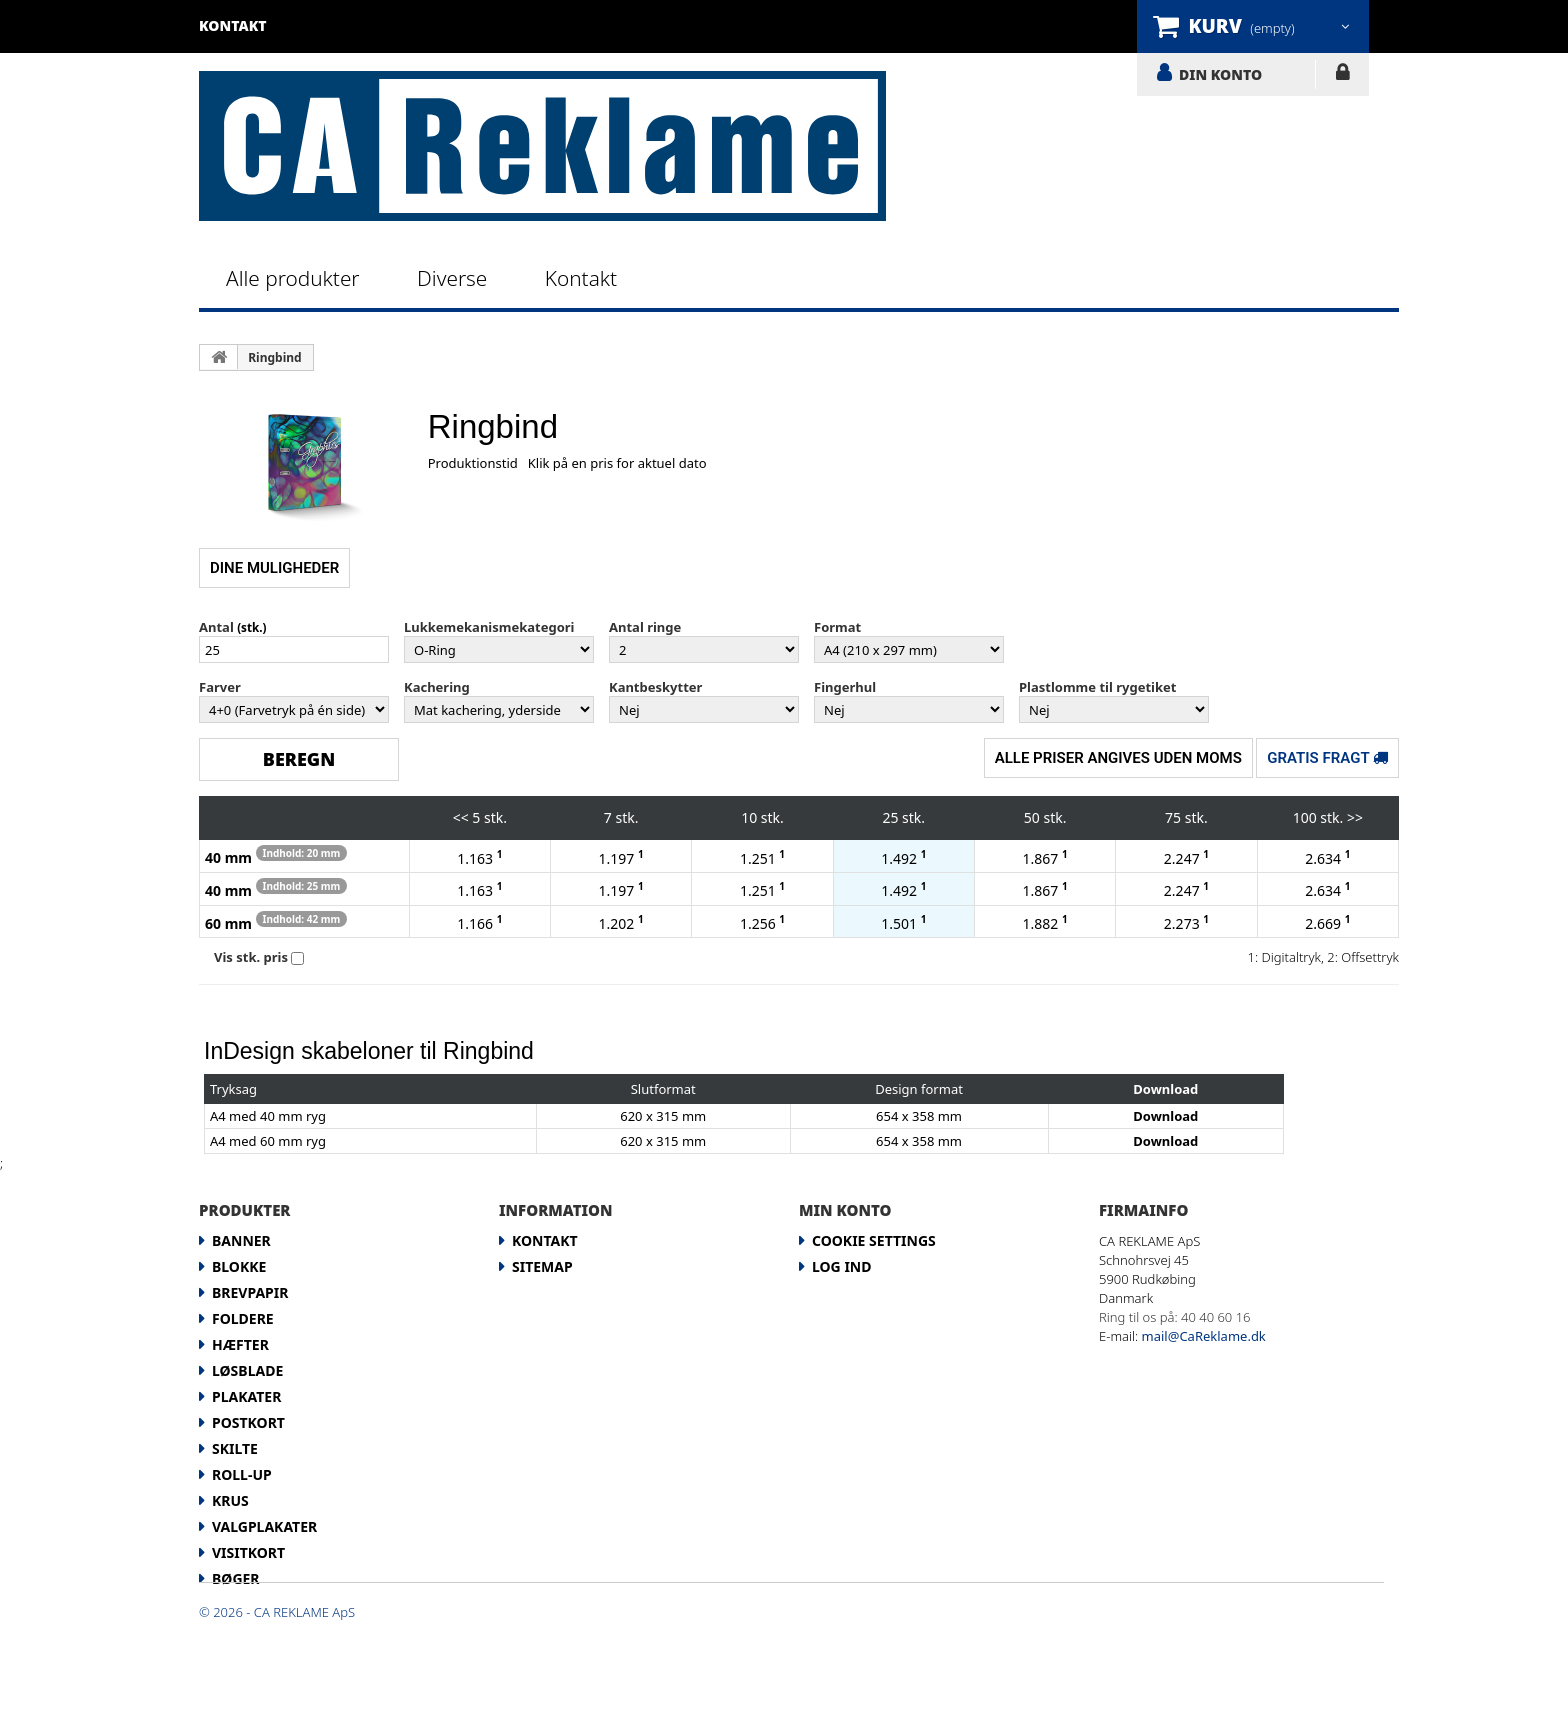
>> (1355, 817)
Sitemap (542, 1266)
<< (461, 817)
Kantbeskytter (655, 687)
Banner (241, 1240)
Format (837, 627)
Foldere (243, 1318)
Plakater (246, 1396)
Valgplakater (264, 1526)
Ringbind (274, 357)
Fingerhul (845, 687)
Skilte (235, 1448)
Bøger (236, 1578)
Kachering (437, 687)
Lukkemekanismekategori (489, 627)
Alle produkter (293, 278)
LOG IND (1342, 76)
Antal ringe (645, 627)
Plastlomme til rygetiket (1097, 687)
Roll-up (242, 1474)
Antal (216, 627)
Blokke (239, 1266)
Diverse (452, 278)
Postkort (248, 1422)
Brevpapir (250, 1292)
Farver (220, 687)
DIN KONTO (1220, 74)
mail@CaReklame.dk (1204, 1336)
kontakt (233, 25)
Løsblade (247, 1370)
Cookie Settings (874, 1240)
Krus (230, 1500)
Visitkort (248, 1552)
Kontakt (581, 278)
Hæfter (240, 1344)
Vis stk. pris (251, 957)
